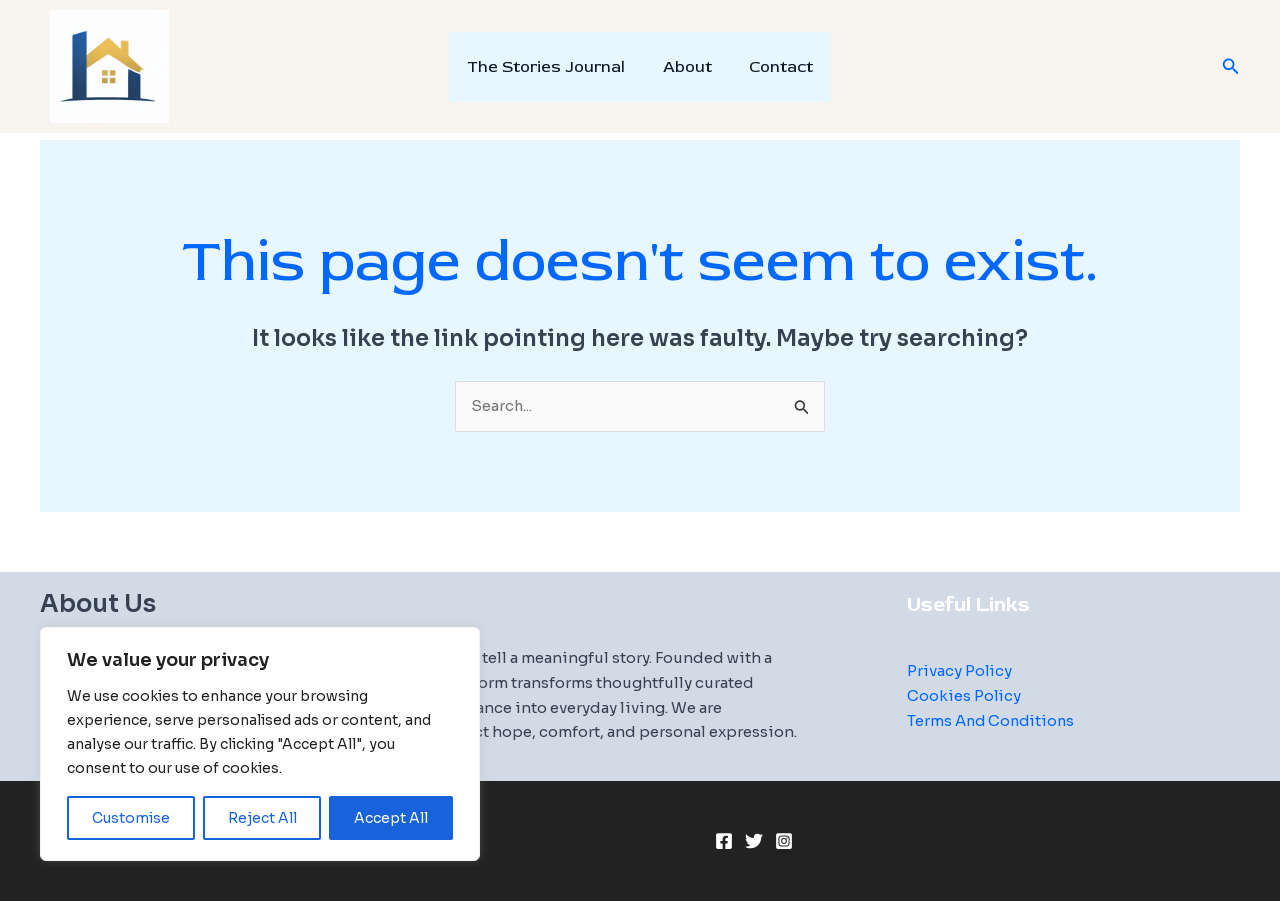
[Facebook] (724, 842)
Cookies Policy (964, 695)
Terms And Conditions (993, 720)
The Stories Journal (552, 67)
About (687, 67)
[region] (260, 744)
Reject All (262, 818)
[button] (1231, 67)
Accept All (391, 818)
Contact (776, 67)
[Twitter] (754, 842)
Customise (131, 818)
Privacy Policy (960, 670)
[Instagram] (784, 842)
